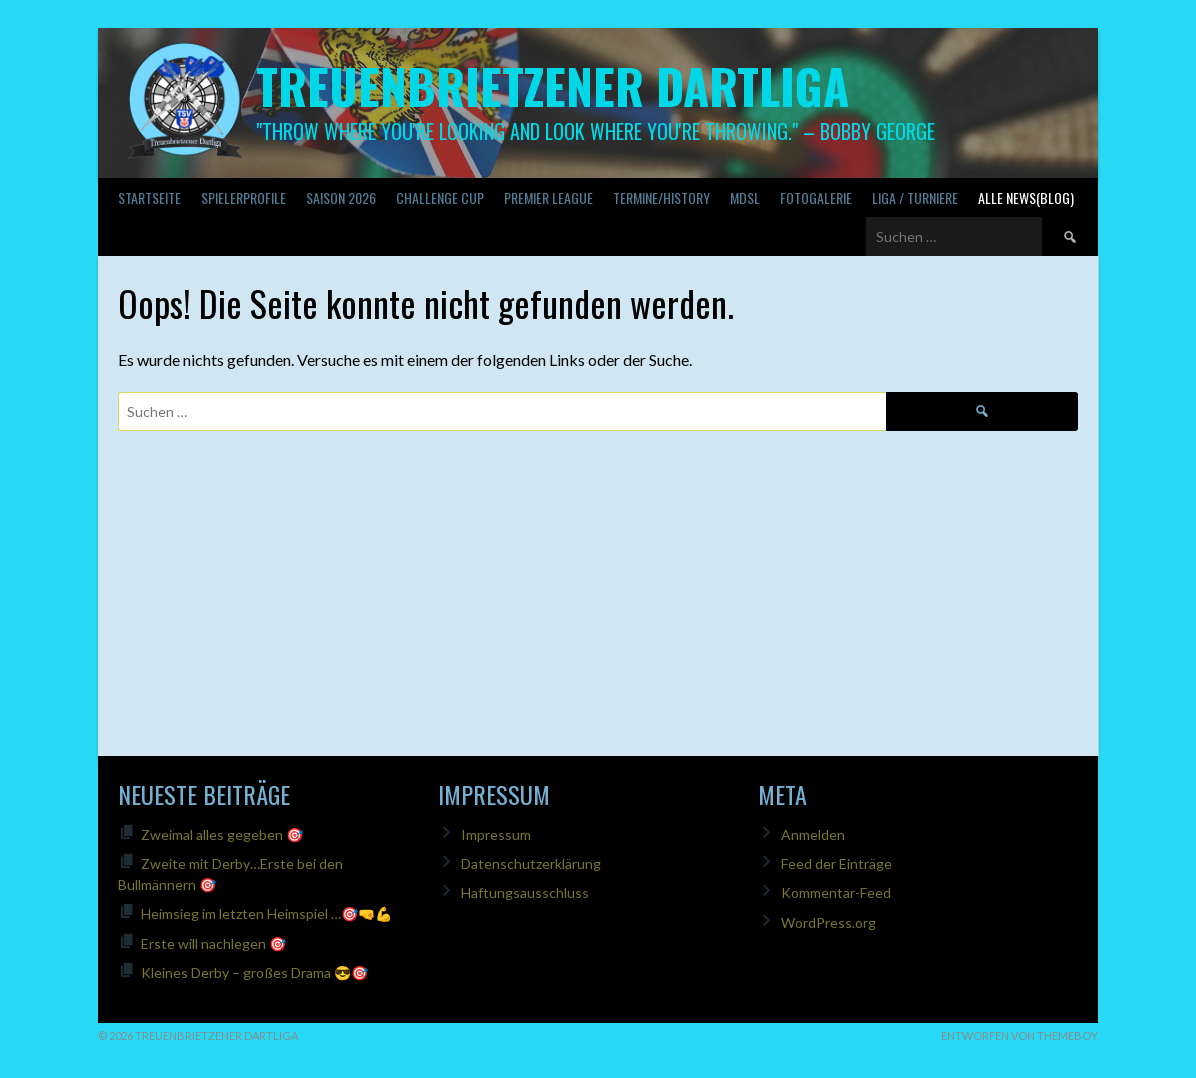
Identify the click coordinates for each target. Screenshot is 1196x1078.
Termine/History (661, 197)
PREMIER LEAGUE (548, 197)
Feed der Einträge (836, 863)
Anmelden (813, 834)
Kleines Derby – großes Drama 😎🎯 (254, 972)
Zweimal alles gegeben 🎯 (222, 834)
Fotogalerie (816, 197)
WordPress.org (828, 922)
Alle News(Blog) (1026, 197)
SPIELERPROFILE (243, 197)
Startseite (149, 197)
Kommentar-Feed (836, 892)
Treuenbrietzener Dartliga (552, 85)
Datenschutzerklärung (531, 863)
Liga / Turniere (915, 197)
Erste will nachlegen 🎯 (213, 943)
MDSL (745, 197)
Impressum (496, 834)
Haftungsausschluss (525, 892)
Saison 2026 (341, 197)
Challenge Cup (440, 197)
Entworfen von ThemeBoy (1019, 1035)
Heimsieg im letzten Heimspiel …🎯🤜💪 (266, 913)
